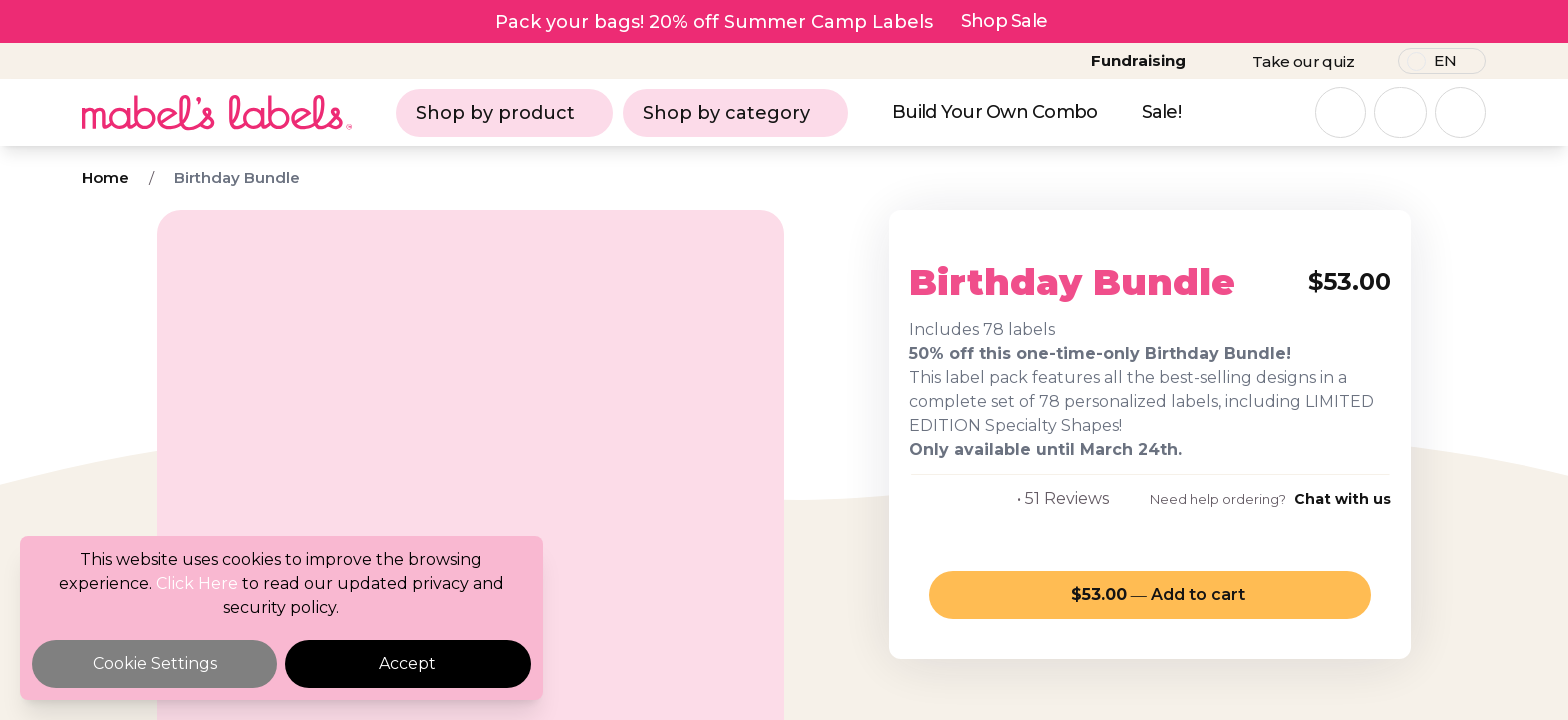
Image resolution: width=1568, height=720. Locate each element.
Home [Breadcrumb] (105, 177)
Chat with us (1342, 499)
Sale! (1161, 112)
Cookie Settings (155, 663)
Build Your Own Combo (995, 112)
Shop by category (735, 113)
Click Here (197, 583)
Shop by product (504, 113)
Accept (407, 663)
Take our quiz (1303, 61)
